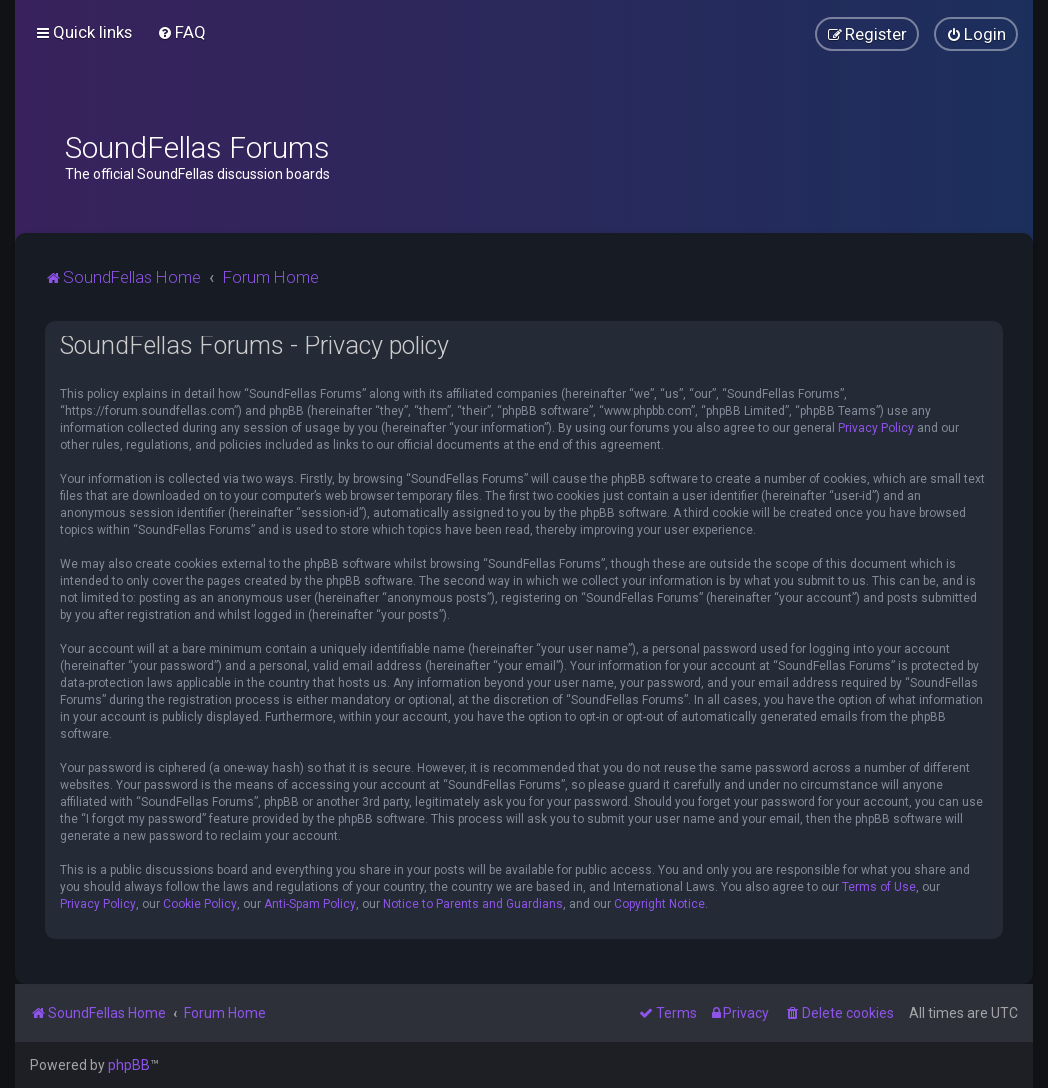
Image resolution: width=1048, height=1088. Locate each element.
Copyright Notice (659, 904)
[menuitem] (181, 32)
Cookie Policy (200, 904)
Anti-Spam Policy (310, 904)
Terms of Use (879, 887)
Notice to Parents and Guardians (473, 904)
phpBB (129, 1065)
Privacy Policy (876, 428)
